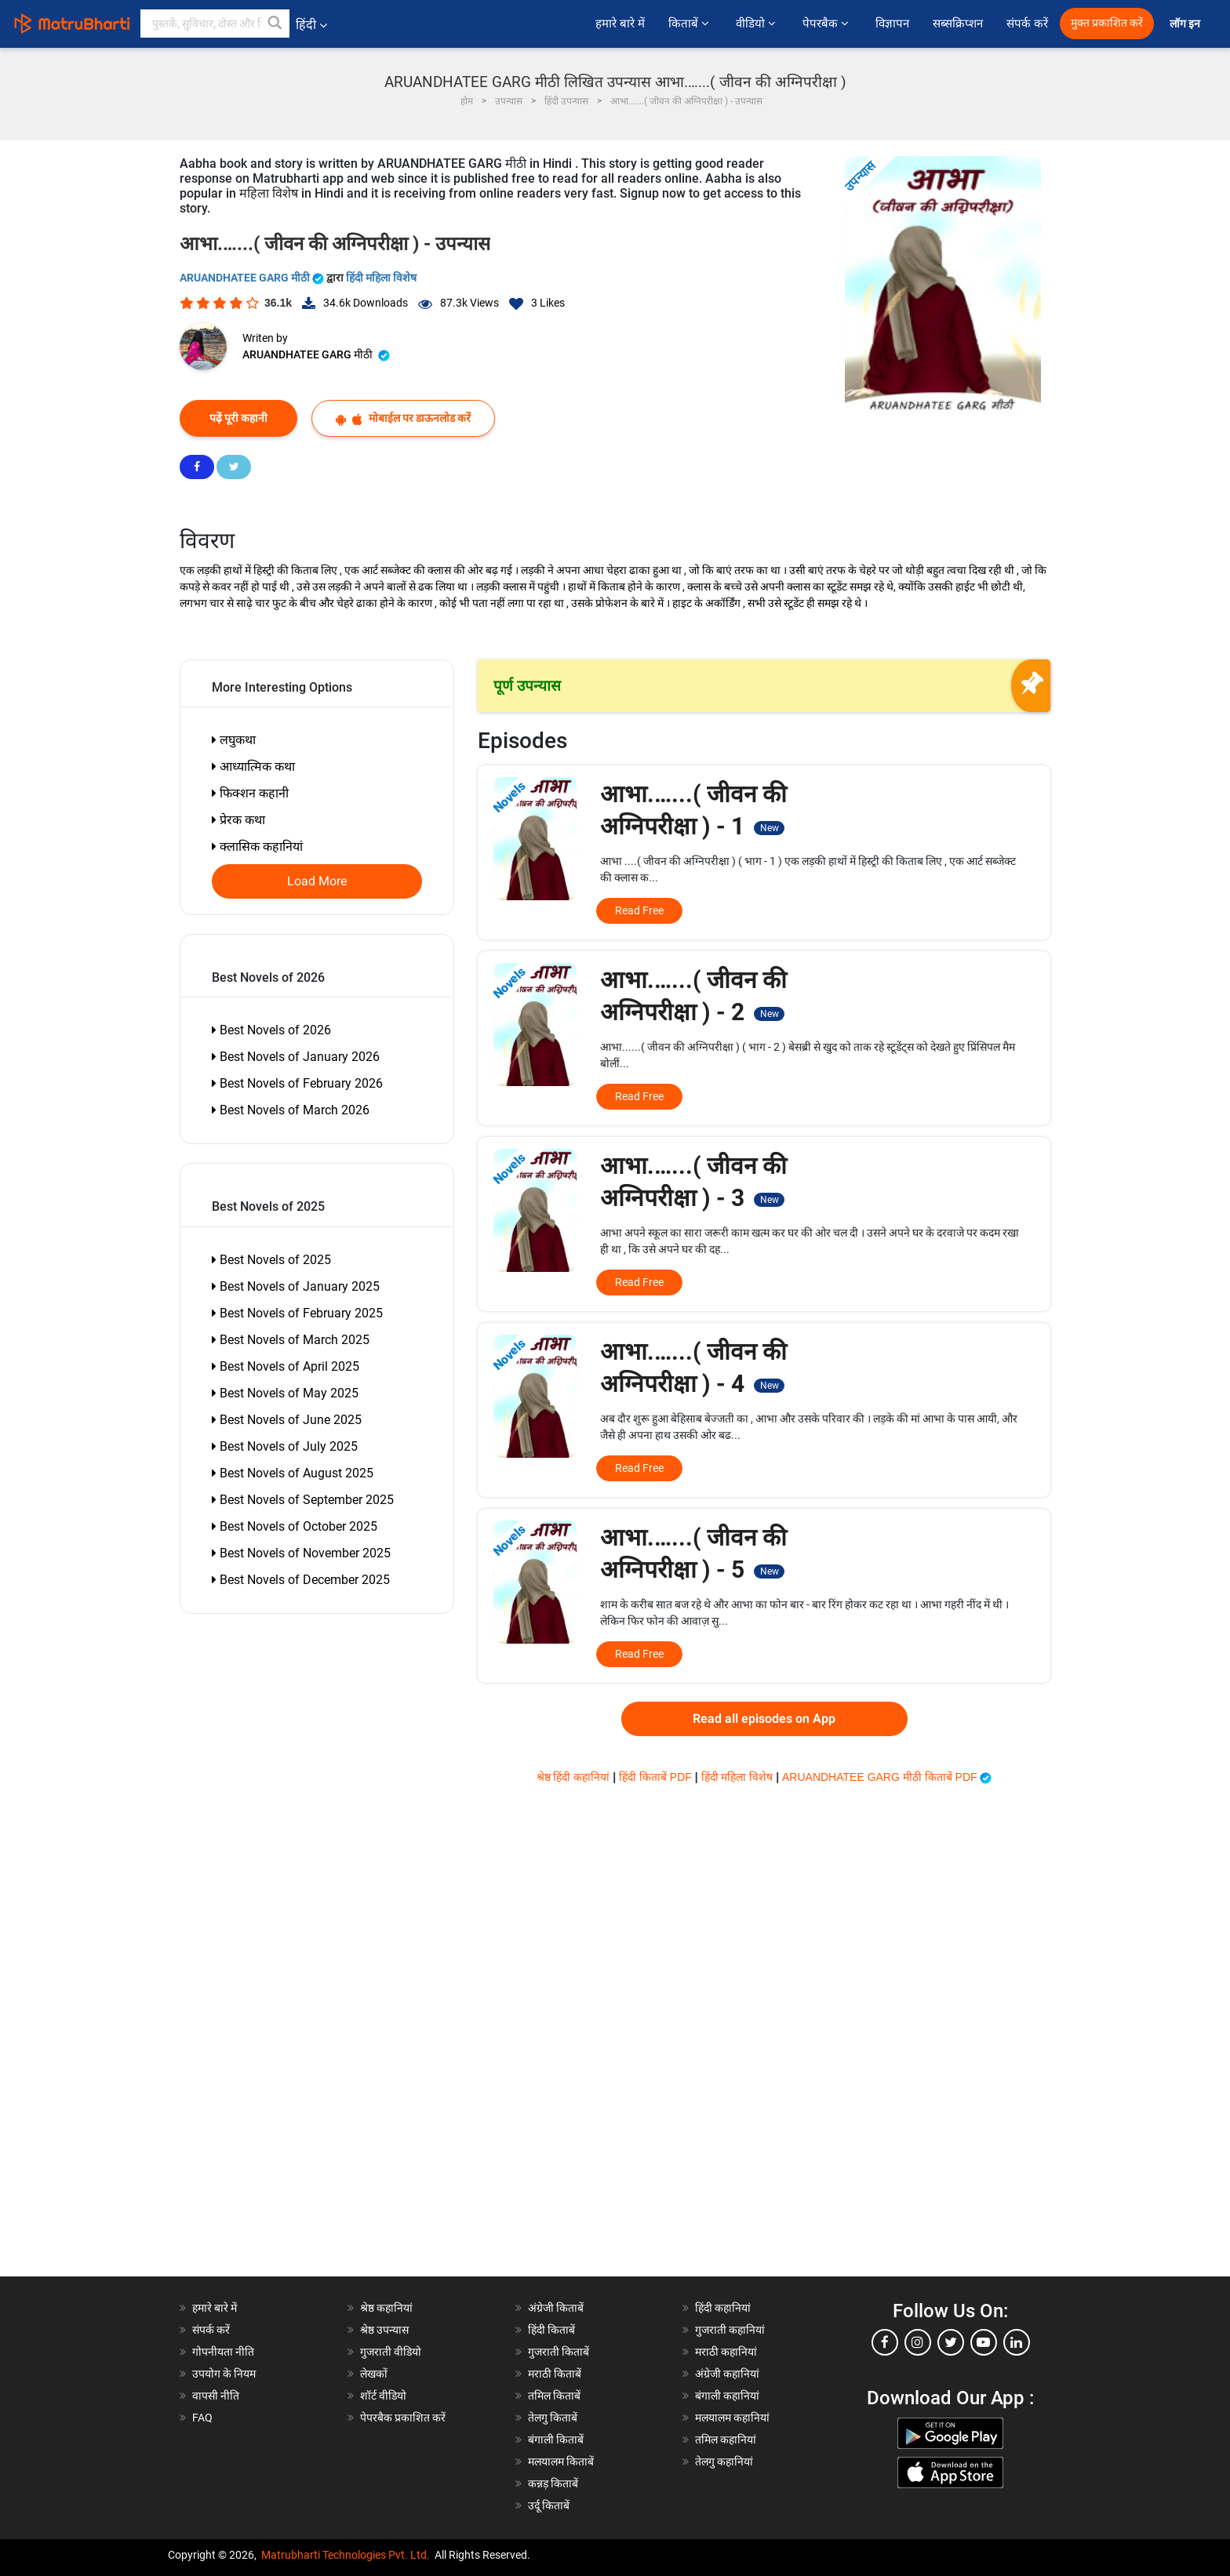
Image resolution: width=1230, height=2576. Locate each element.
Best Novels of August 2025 (292, 1473)
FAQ (202, 2417)
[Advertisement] (269, 2041)
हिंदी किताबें (551, 2329)
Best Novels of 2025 (271, 1259)
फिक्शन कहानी (250, 793)
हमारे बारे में (620, 23)
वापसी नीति (215, 2395)
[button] (275, 23)
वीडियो (757, 23)
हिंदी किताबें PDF (657, 1777)
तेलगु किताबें (552, 2417)
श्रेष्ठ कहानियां (386, 2308)
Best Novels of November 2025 (301, 1553)
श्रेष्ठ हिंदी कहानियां (575, 1777)
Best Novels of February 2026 (297, 1083)
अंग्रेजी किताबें (556, 2308)
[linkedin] (1016, 2342)
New (769, 828)
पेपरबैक (827, 23)
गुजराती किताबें (558, 2351)
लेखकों (374, 2373)
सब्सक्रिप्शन (958, 23)
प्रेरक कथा (238, 819)
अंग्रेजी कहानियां (727, 2373)
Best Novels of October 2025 (294, 1526)
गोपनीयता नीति (223, 2351)
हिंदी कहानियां (723, 2308)
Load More (317, 881)
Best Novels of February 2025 (297, 1313)
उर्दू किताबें (549, 2505)
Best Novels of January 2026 (296, 1056)
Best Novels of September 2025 (303, 1499)
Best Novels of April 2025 (285, 1366)
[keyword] (214, 23)
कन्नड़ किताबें (553, 2483)
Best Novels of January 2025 (296, 1286)
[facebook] (885, 2342)
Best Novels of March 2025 (290, 1339)
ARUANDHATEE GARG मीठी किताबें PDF (887, 1777)
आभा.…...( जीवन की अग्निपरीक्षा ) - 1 (693, 810)
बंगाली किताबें (556, 2439)
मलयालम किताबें (561, 2461)
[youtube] (983, 2342)
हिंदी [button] (311, 24)
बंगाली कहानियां (727, 2395)
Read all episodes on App (764, 1718)
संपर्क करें (1027, 23)
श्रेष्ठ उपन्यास (384, 2329)
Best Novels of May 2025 (285, 1393)
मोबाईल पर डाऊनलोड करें (403, 418)
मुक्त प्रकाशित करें (1107, 23)
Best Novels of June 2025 (287, 1419)
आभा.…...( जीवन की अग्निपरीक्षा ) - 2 (693, 996)
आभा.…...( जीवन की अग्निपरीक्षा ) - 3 (693, 1182)
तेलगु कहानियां (724, 2461)
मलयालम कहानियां (732, 2417)
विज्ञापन (892, 23)
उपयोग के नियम (224, 2373)
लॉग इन (1186, 24)
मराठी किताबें (554, 2373)
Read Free (639, 910)
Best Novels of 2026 (271, 1030)
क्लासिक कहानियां (257, 846)
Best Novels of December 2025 (301, 1579)
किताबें (690, 23)
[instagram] (917, 2342)
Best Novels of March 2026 (290, 1110)
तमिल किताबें (554, 2395)
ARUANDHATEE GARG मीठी (253, 277)
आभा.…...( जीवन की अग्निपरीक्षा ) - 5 (693, 1553)
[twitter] (950, 2342)
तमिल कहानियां (725, 2439)
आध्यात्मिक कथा (253, 766)
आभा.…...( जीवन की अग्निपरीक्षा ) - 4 (693, 1367)
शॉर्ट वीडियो (383, 2395)
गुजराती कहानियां (730, 2329)
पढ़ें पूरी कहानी (238, 418)
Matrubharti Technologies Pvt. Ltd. (345, 2555)
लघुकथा (234, 739)
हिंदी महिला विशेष (381, 277)
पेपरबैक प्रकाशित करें (403, 2417)
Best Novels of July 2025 (285, 1446)
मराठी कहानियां (726, 2351)
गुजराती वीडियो (390, 2351)
